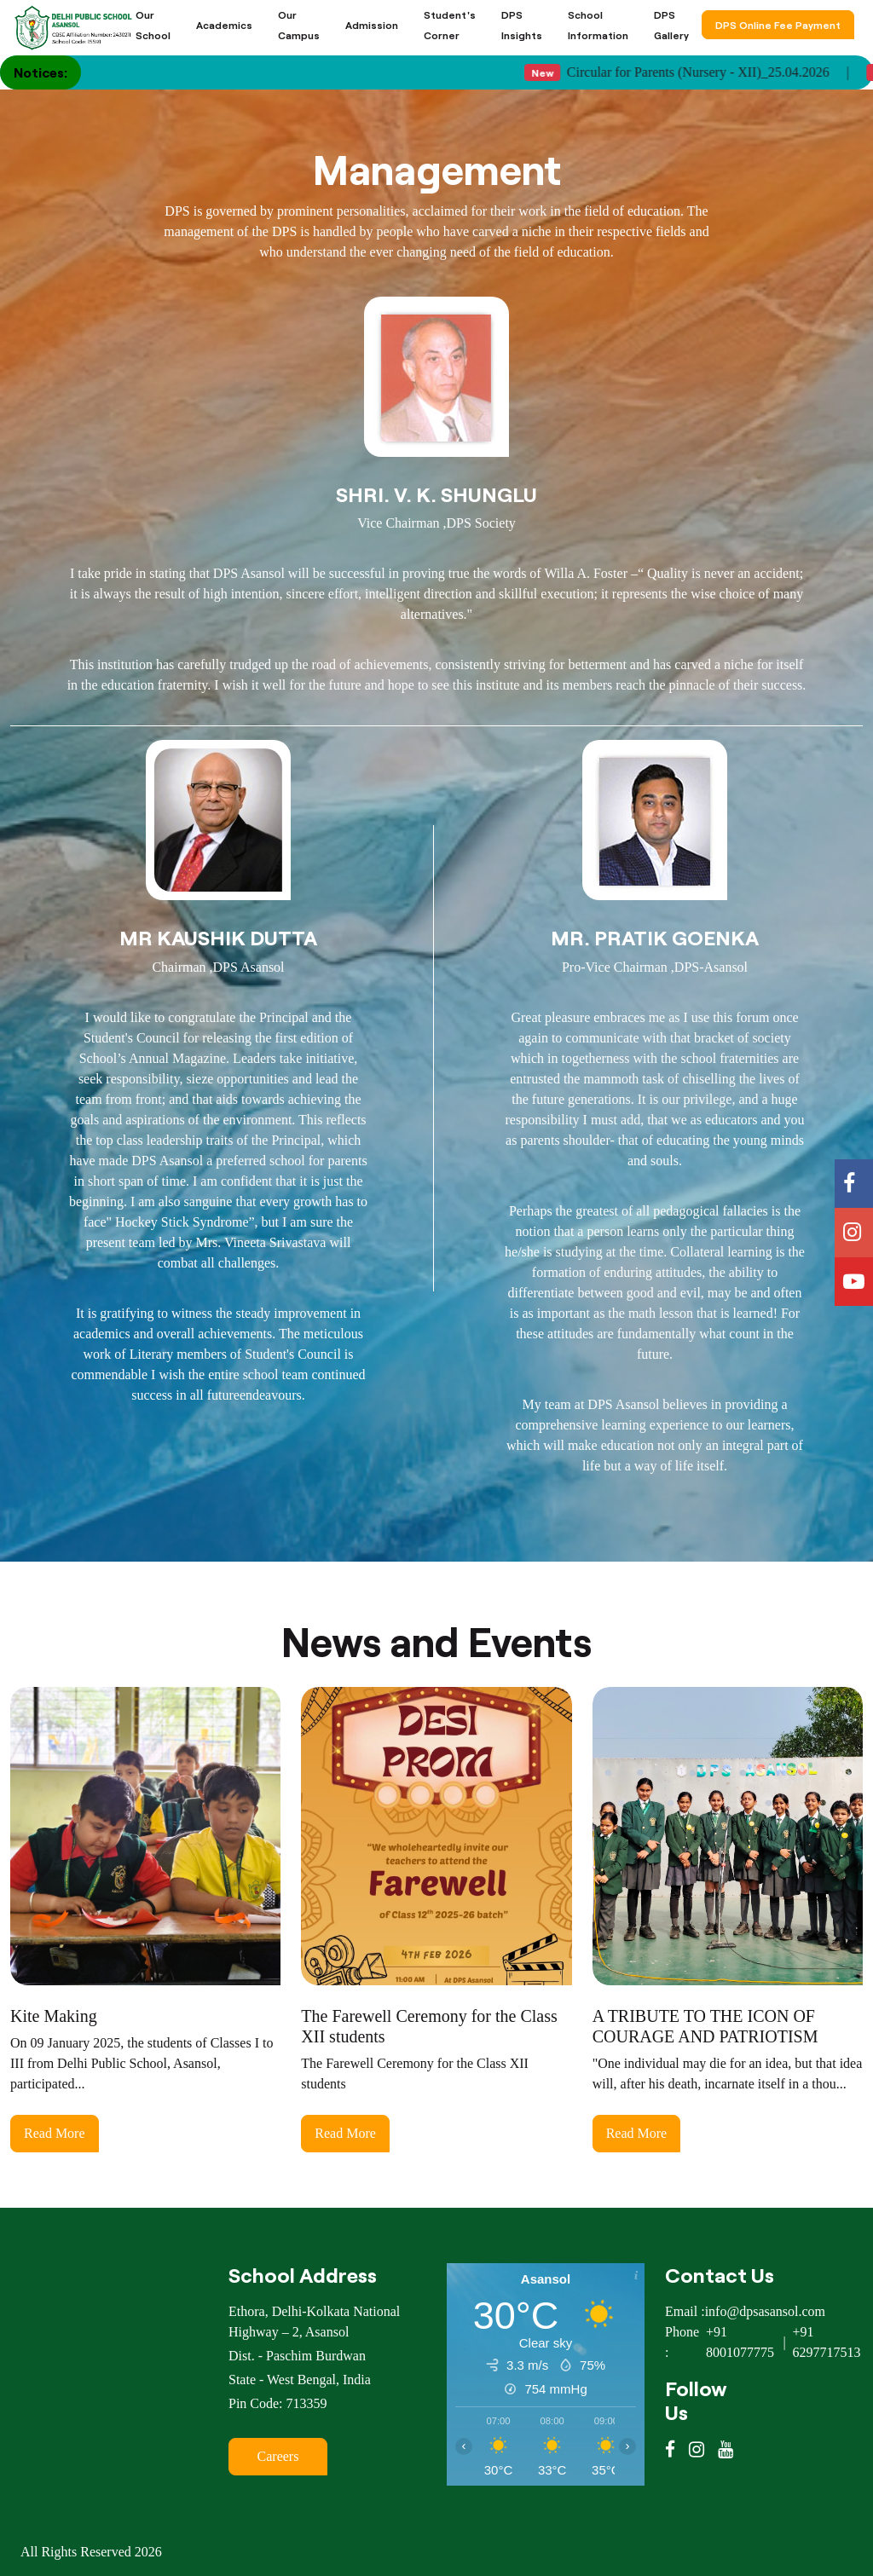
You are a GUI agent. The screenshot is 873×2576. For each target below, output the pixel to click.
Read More (54, 2133)
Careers (278, 2456)
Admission (371, 25)
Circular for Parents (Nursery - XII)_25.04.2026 (699, 72)
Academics (224, 25)
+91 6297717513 (827, 2342)
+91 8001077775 (740, 2342)
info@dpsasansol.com (765, 2311)
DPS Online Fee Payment (778, 25)
